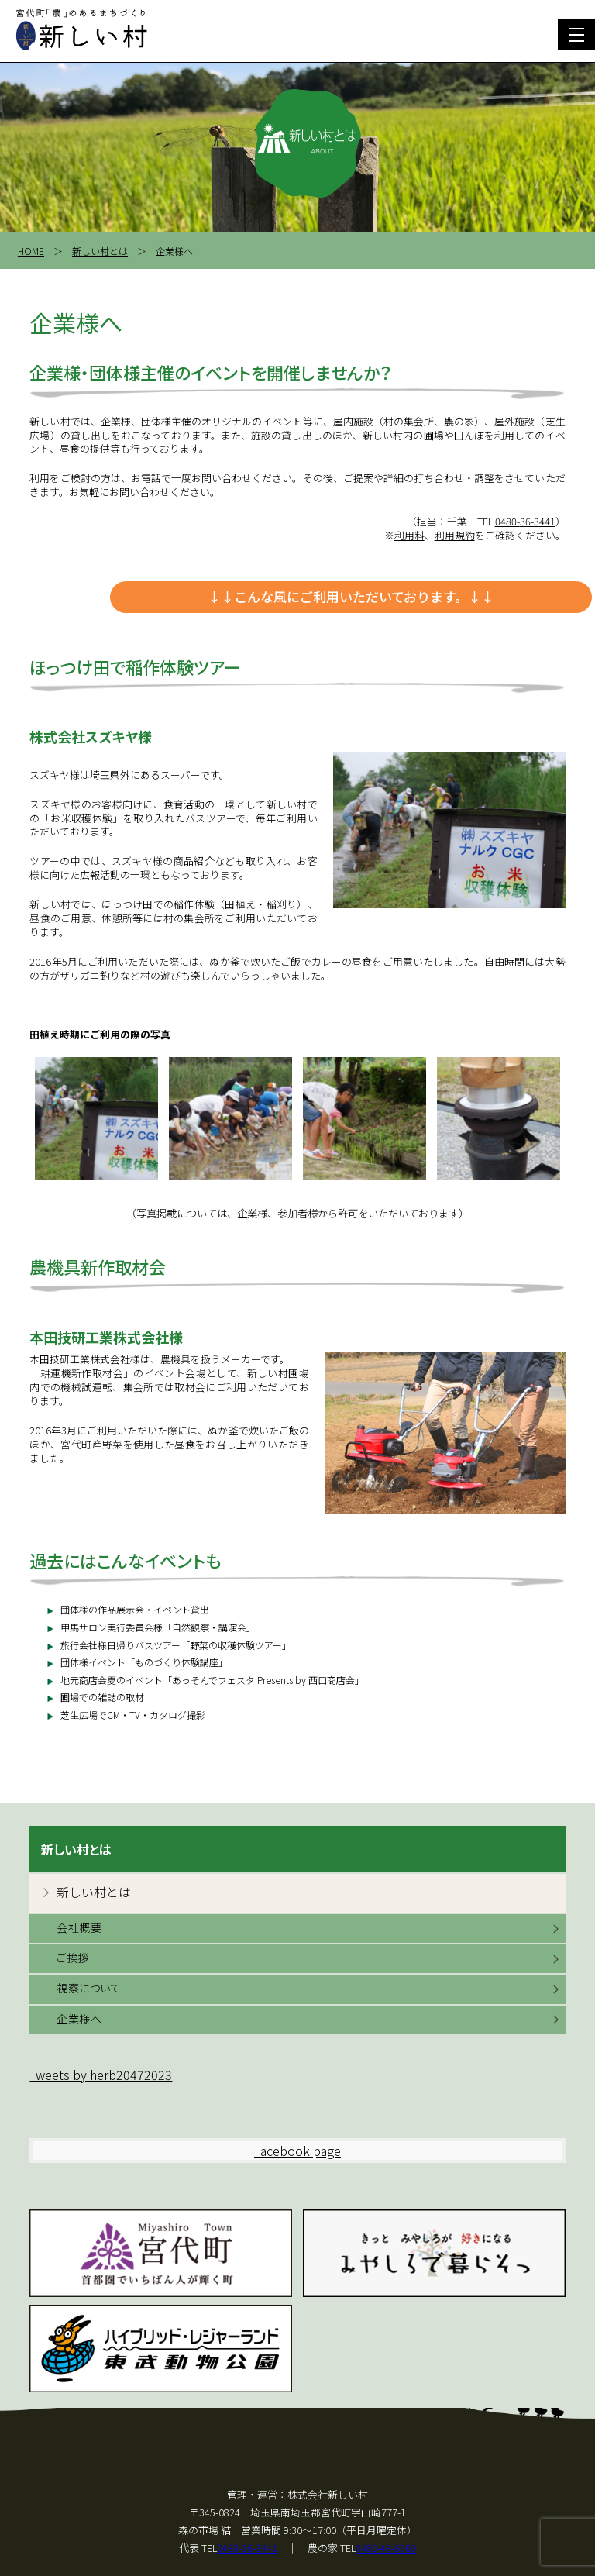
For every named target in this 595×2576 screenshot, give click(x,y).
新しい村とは (100, 250)
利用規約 (455, 535)
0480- (525, 521)
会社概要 (79, 1927)
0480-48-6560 (386, 2547)
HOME (31, 250)
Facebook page (297, 2150)
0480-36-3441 (247, 2547)
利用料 (409, 535)
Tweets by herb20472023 (100, 2074)
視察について (89, 1988)
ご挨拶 (73, 1957)
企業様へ (79, 2019)
